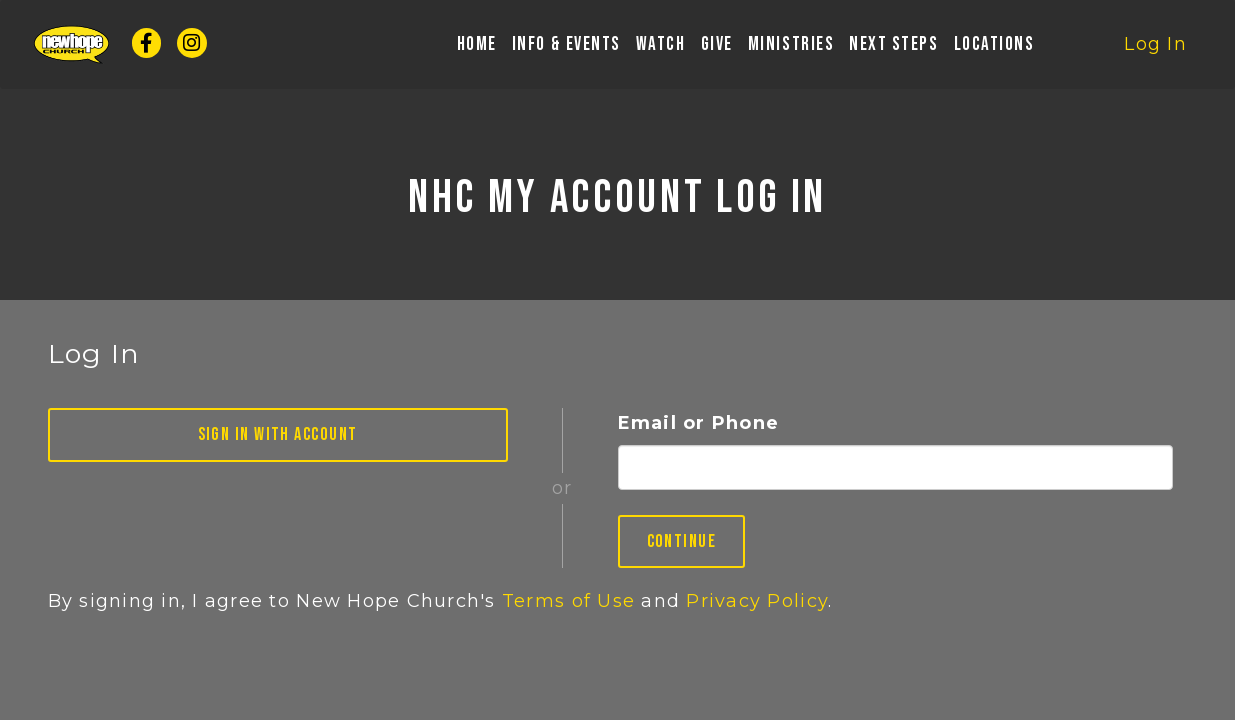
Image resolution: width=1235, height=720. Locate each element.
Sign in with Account (278, 434)
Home (477, 48)
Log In (1155, 48)
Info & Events (566, 48)
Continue (682, 541)
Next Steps (893, 48)
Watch (661, 48)
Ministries (791, 48)
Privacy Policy (757, 601)
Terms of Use (568, 601)
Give (717, 48)
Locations (994, 48)
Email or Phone (699, 423)
